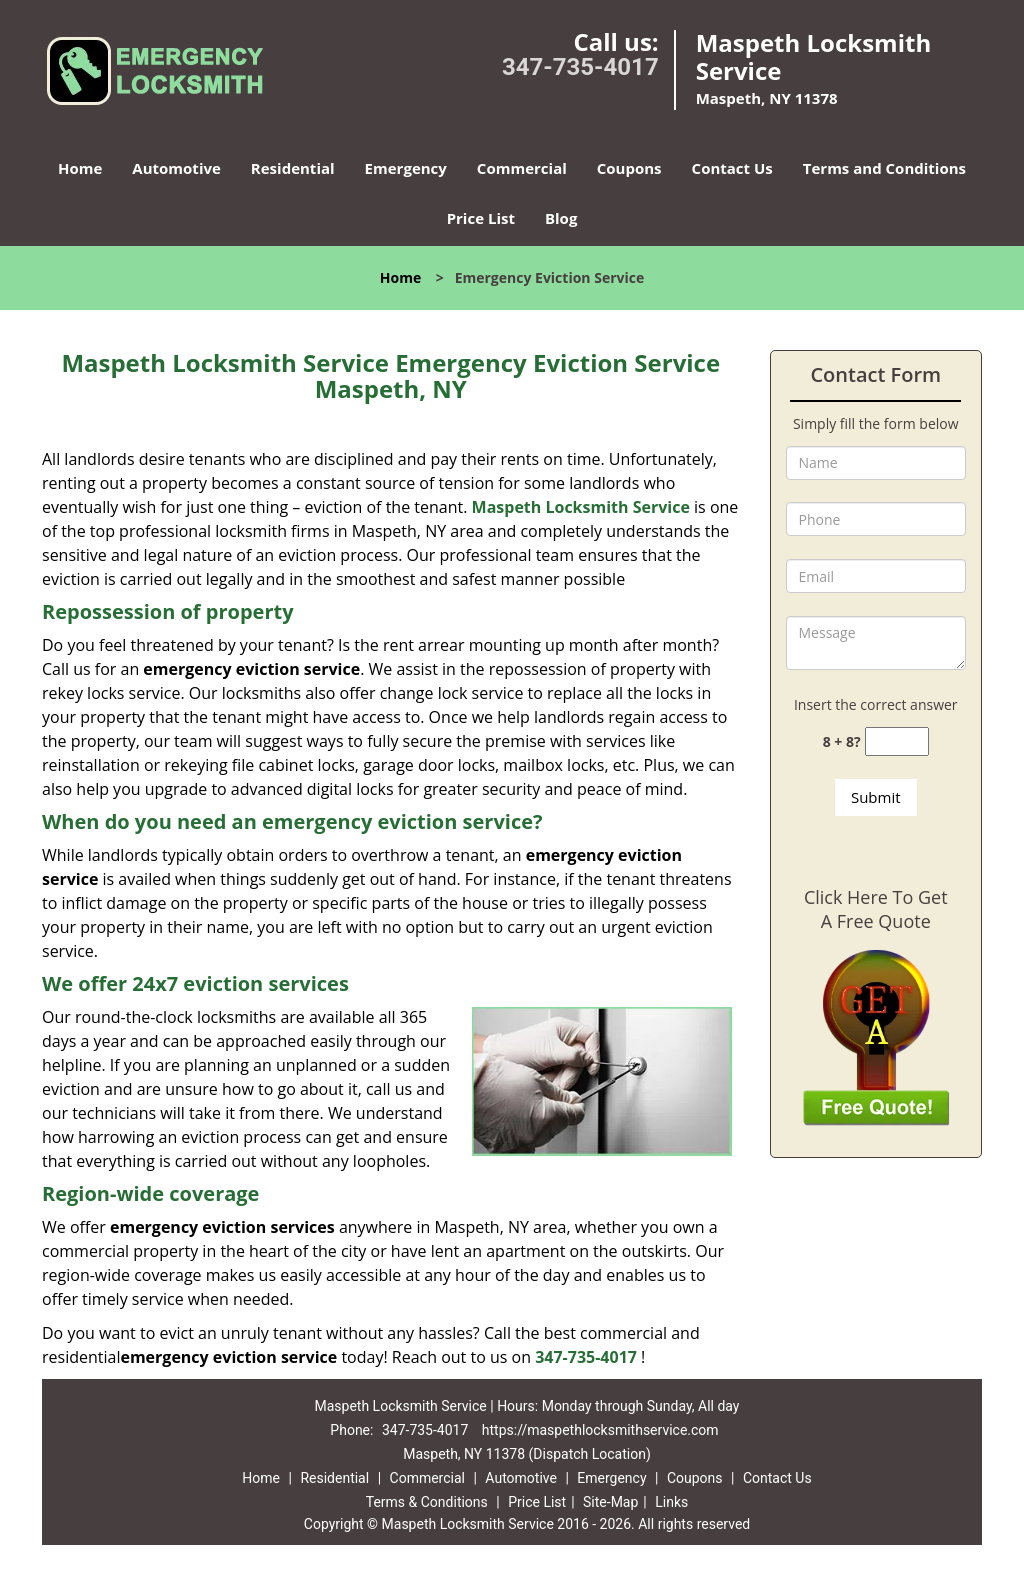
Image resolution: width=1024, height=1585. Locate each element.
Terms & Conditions (427, 1502)
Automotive (176, 168)
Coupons (629, 168)
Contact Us (732, 168)
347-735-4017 (580, 67)
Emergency (406, 168)
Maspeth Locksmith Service (581, 507)
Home (80, 168)
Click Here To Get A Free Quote (876, 909)
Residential (293, 168)
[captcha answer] (897, 741)
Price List (481, 218)
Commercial (522, 168)
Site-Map (610, 1502)
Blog (561, 218)
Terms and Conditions (884, 168)
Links (671, 1502)
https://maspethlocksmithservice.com (600, 1430)
